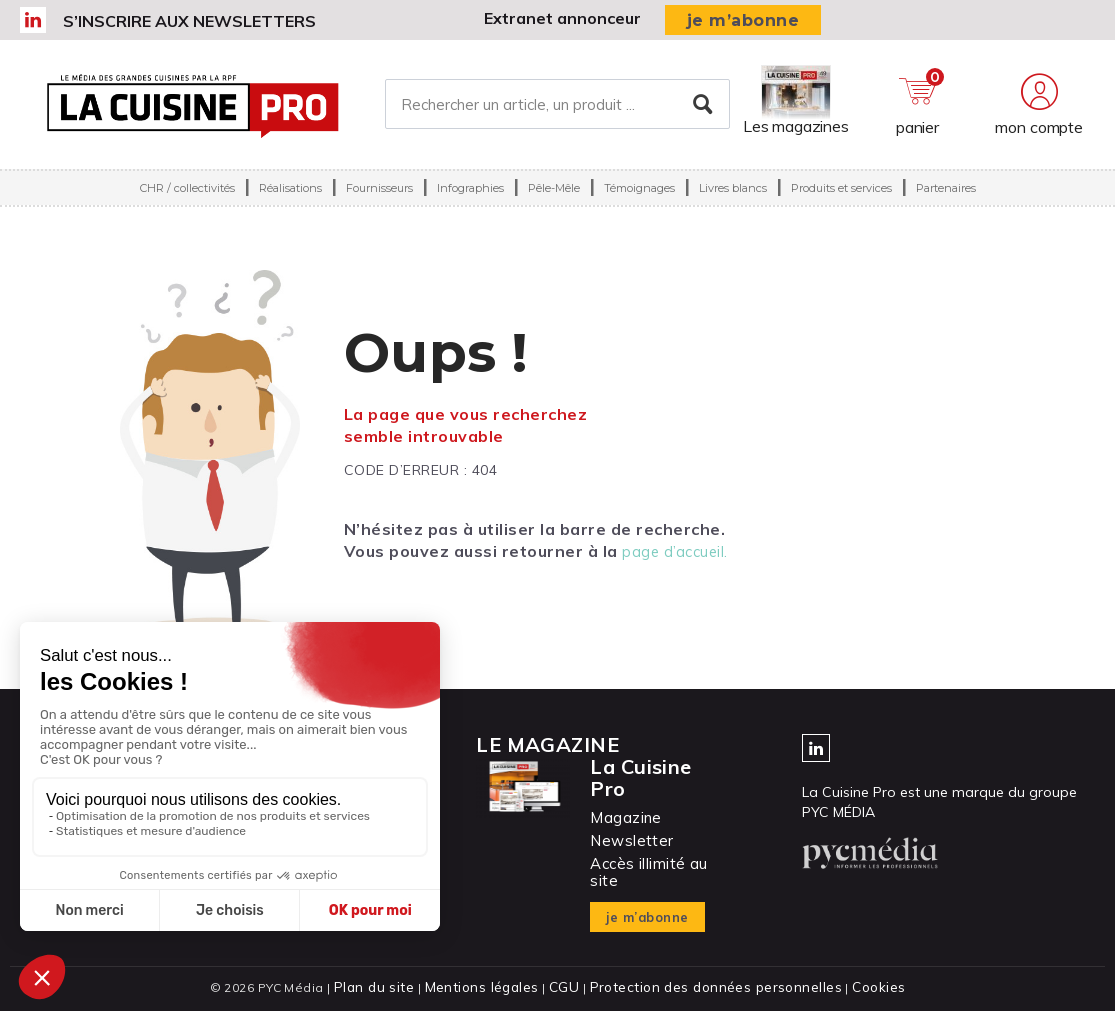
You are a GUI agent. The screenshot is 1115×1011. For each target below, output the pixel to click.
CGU (566, 986)
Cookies (864, 986)
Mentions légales (488, 986)
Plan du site (386, 986)
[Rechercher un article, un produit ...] (557, 112)
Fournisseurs (379, 204)
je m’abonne (743, 20)
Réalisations (290, 204)
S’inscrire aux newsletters (189, 21)
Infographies (470, 204)
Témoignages (639, 204)
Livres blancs (733, 204)
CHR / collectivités (187, 204)
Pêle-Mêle (554, 204)
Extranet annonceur (562, 18)
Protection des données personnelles (710, 986)
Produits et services (841, 204)
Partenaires (946, 204)
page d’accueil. (677, 551)
